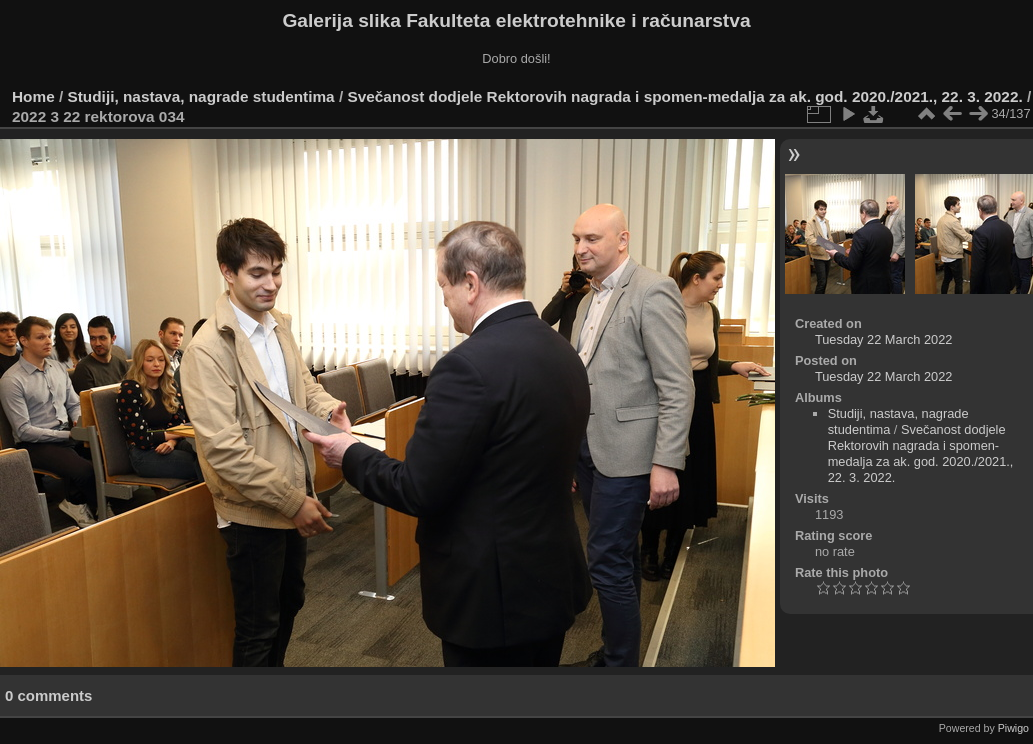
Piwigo (1013, 728)
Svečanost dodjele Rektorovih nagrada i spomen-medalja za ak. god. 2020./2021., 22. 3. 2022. (684, 96)
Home (33, 96)
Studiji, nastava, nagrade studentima (201, 96)
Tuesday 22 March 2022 (884, 339)
